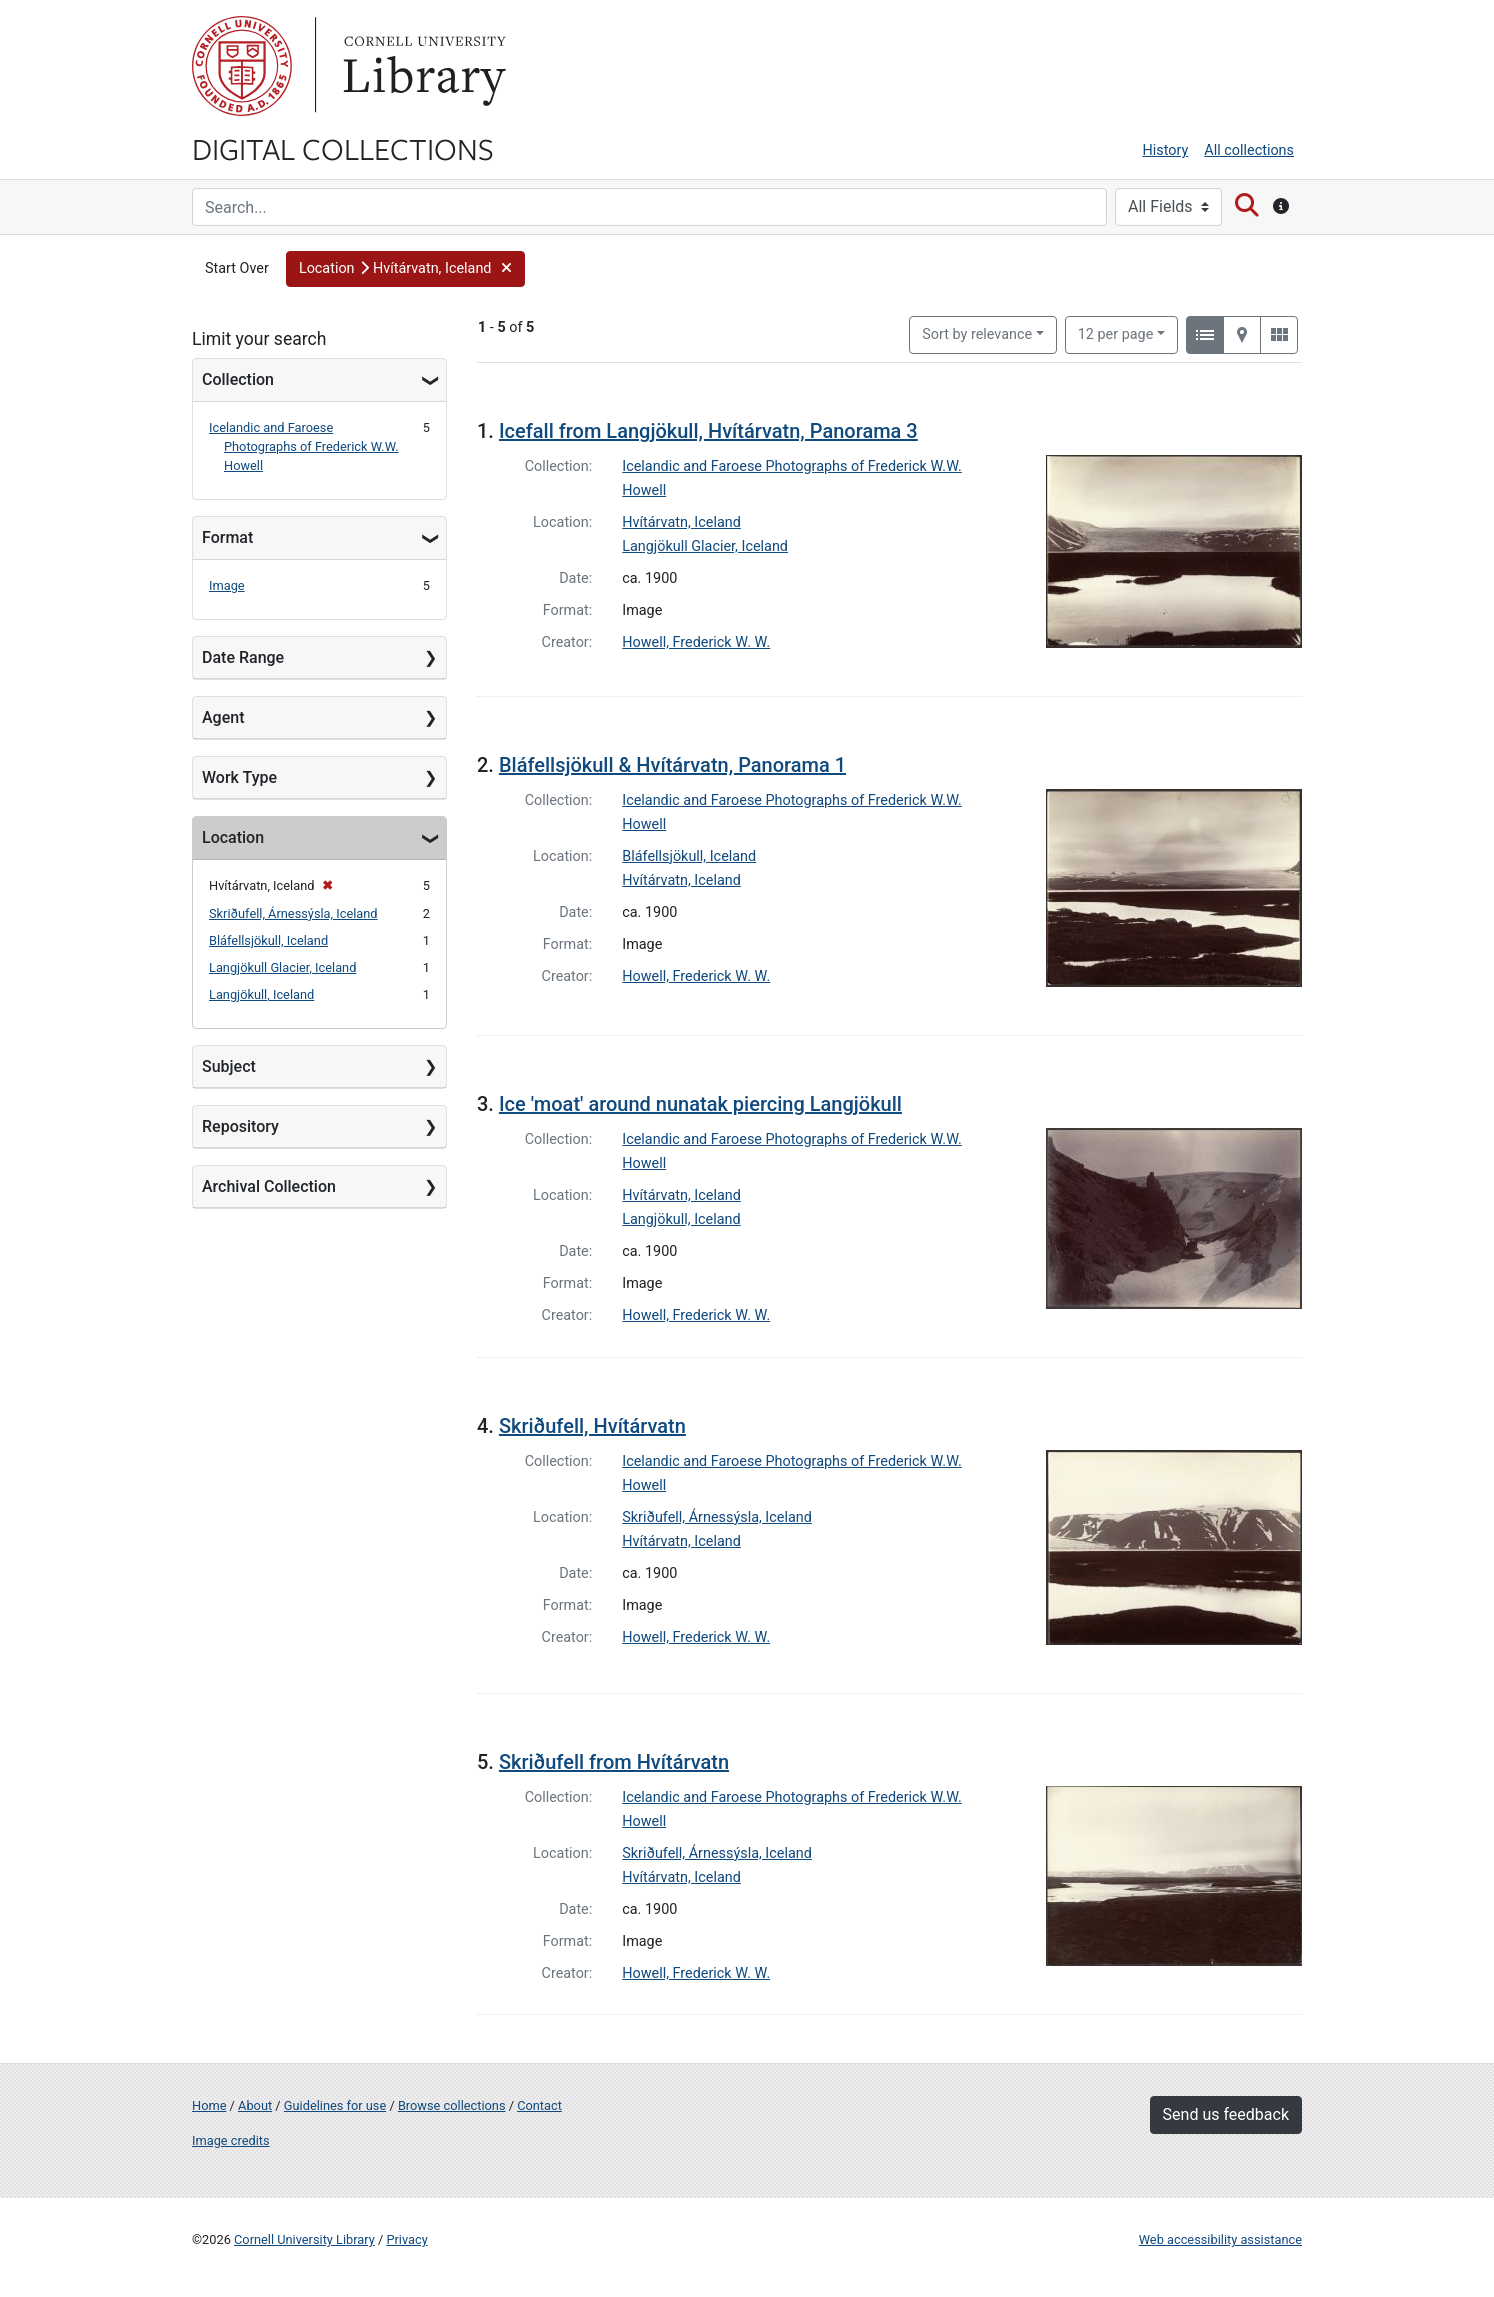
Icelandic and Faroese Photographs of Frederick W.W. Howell (304, 446)
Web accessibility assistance (1220, 2239)
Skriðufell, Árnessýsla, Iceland (293, 913)
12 (1116, 333)
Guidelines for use (335, 2105)
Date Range (243, 657)
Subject (229, 1066)
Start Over (237, 268)
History (1166, 150)
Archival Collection (269, 1186)
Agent (223, 717)
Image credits (231, 2140)
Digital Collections (343, 148)
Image (227, 585)
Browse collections (452, 2105)
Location (233, 837)
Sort (977, 334)
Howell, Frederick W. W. (696, 642)
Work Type (239, 777)
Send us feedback (1226, 2114)
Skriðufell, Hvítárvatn (592, 1426)
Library (422, 66)
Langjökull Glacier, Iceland (282, 967)
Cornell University (242, 66)
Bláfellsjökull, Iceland (268, 940)
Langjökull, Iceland (261, 994)
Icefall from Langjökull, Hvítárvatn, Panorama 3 (708, 431)
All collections (1249, 150)
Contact (539, 2105)
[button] (405, 269)
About (255, 2105)
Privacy (406, 2239)
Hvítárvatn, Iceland (681, 522)
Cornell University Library (304, 2239)
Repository (240, 1126)
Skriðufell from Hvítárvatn (614, 1762)
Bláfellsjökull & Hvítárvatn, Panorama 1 (672, 765)
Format (227, 537)
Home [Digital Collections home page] (209, 2105)
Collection (238, 379)
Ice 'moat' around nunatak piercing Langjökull (700, 1104)
